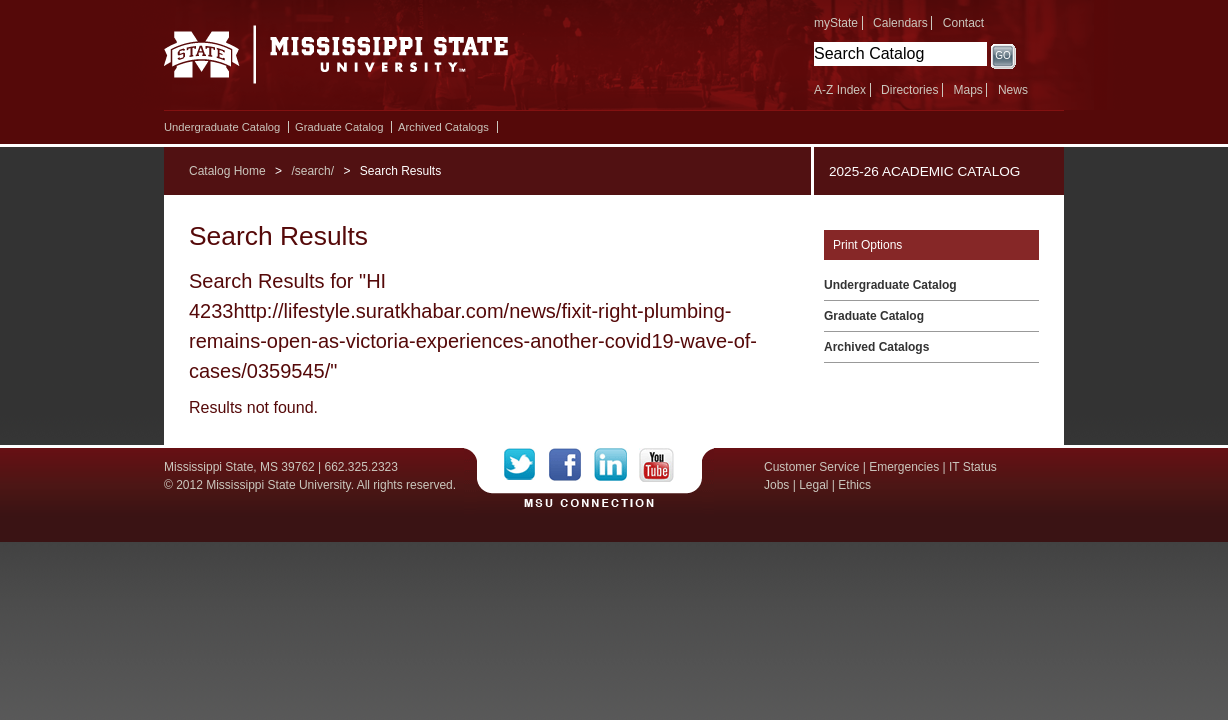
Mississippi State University (336, 60)
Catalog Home (227, 171)
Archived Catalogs (443, 127)
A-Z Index (840, 90)
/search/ (312, 171)
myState (836, 23)
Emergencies (904, 467)
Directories (909, 90)
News (1013, 90)
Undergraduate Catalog (222, 127)
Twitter (526, 465)
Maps (967, 90)
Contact (963, 23)
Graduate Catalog (339, 127)
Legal (813, 485)
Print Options (867, 245)
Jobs (776, 485)
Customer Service (811, 467)
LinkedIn (616, 465)
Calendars (900, 23)
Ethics (854, 485)
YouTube (656, 465)
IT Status (973, 467)
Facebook (571, 465)
